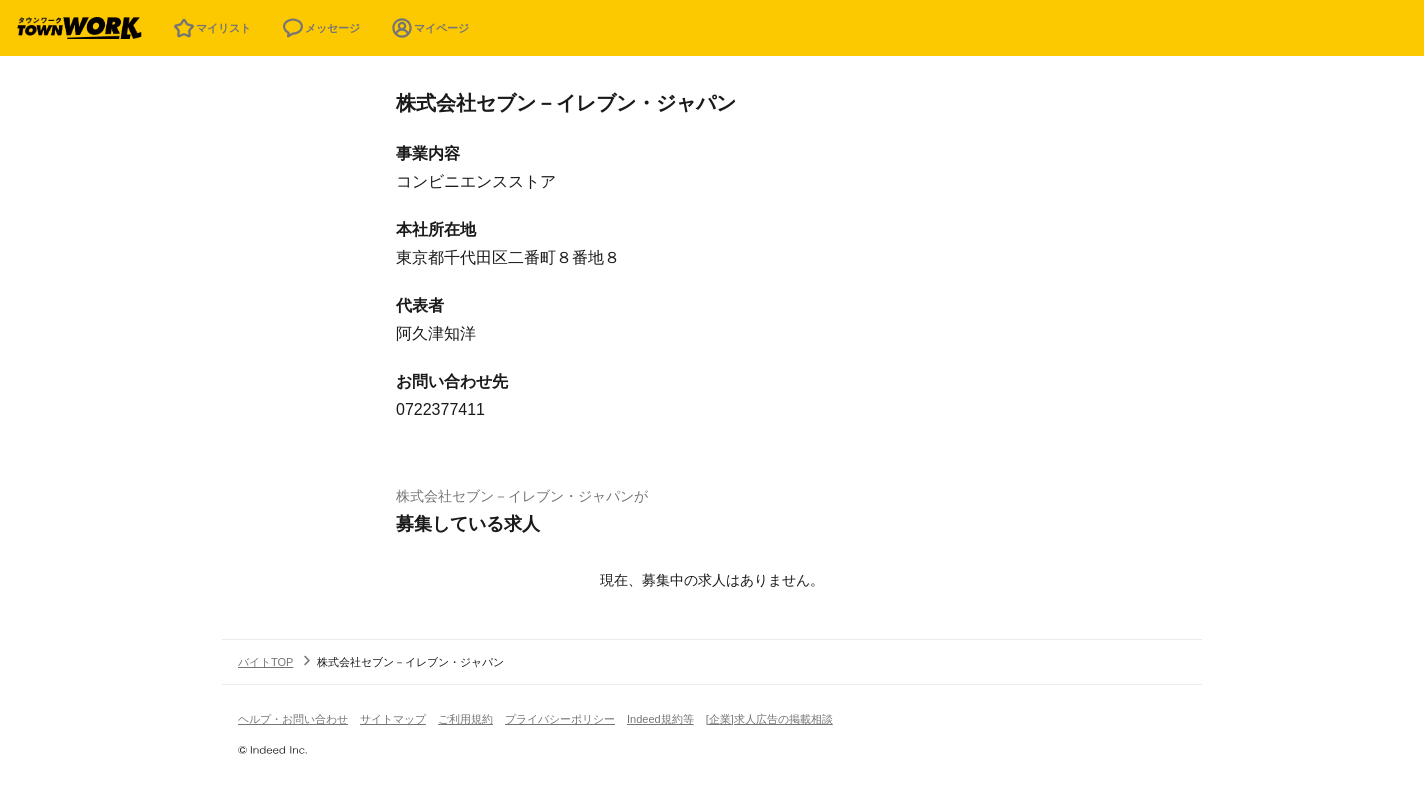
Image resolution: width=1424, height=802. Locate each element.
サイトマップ (393, 719)
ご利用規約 (465, 719)
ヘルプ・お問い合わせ (293, 719)
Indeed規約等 (660, 719)
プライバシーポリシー (560, 719)
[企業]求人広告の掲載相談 (769, 719)
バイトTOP (265, 662)
